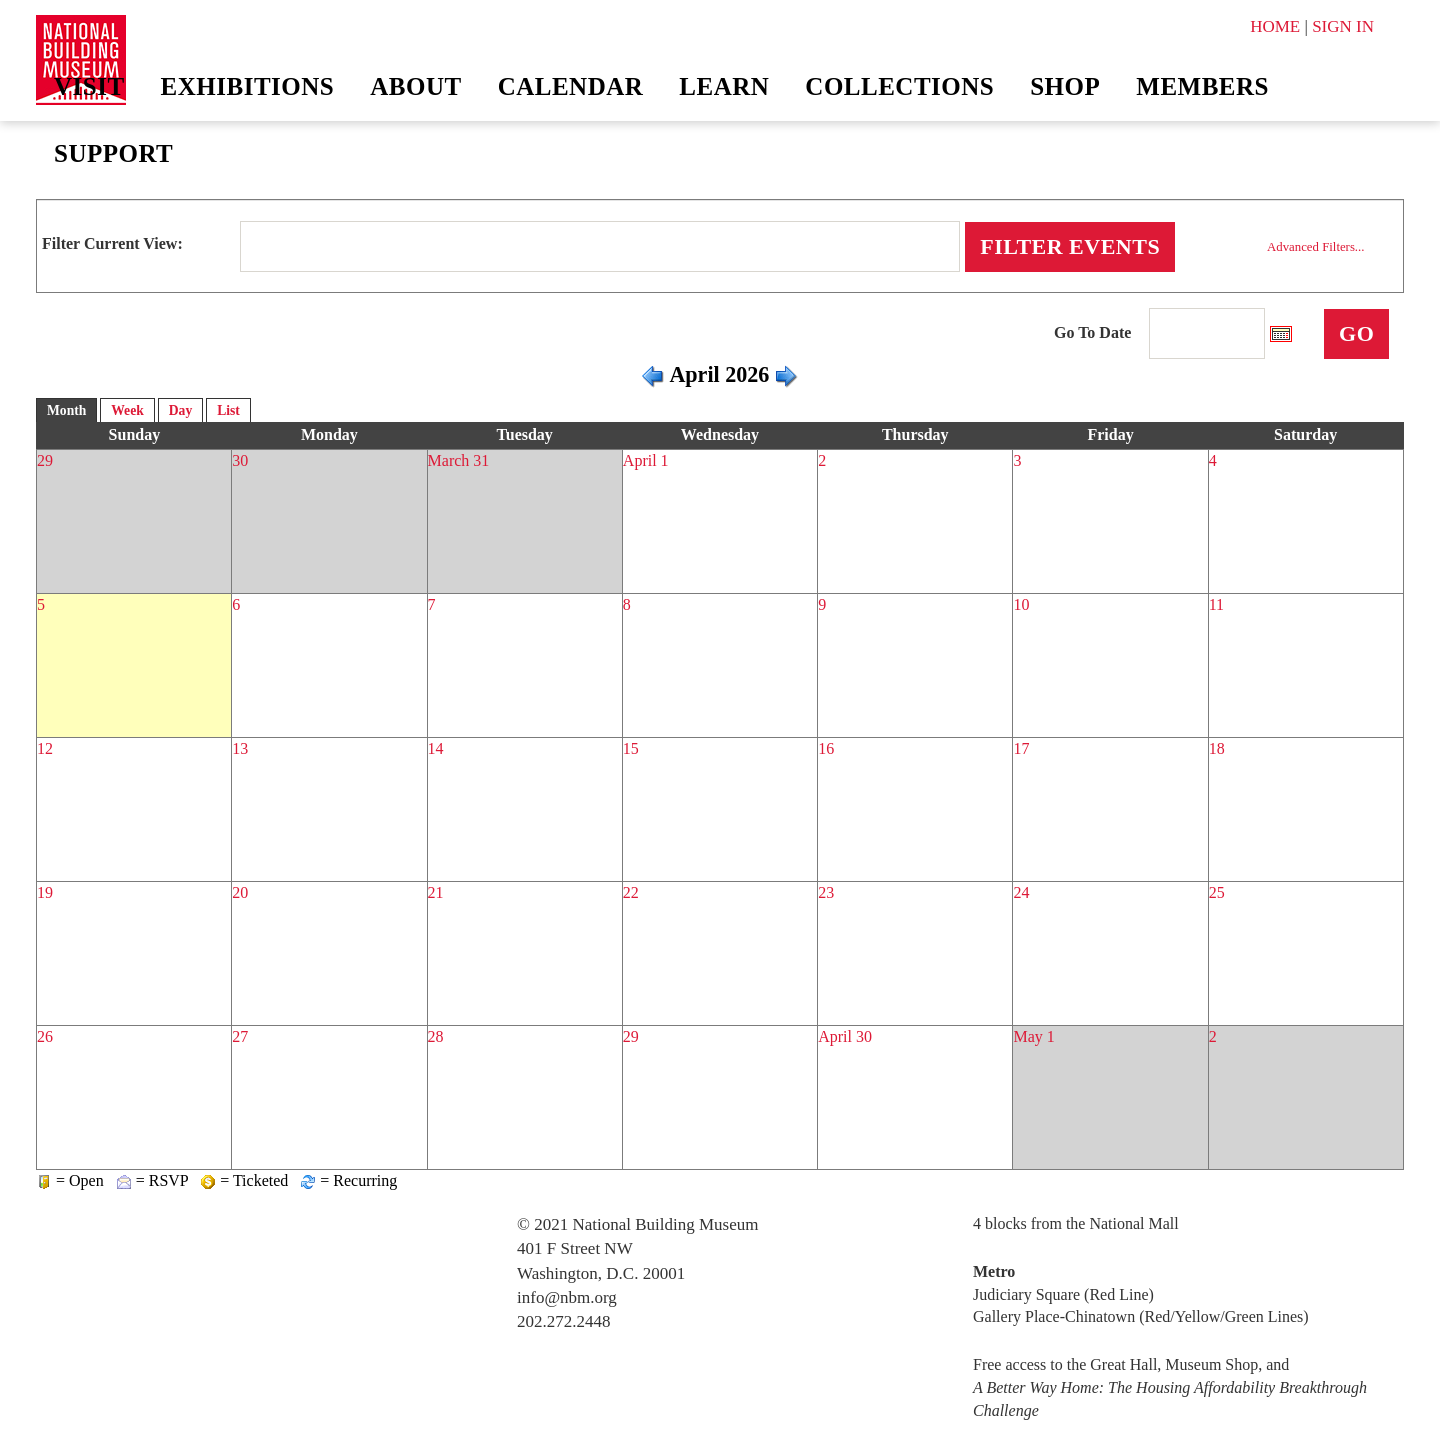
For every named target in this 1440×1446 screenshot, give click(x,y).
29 (45, 460)
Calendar (571, 86)
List (228, 410)
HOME (1275, 26)
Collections (899, 86)
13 (240, 748)
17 (1021, 748)
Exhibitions (248, 86)
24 (1021, 892)
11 (1216, 604)
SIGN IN (1343, 26)
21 (436, 892)
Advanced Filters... (1315, 247)
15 (631, 748)
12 (45, 748)
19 (45, 892)
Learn (724, 86)
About (415, 86)
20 (240, 892)
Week (127, 410)
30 (240, 460)
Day (180, 410)
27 (240, 1036)
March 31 (459, 460)
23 (826, 892)
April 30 (845, 1036)
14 (436, 748)
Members (1202, 86)
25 (1217, 892)
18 (1217, 748)
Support (113, 153)
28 (436, 1036)
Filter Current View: (112, 243)
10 (1021, 604)
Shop (1065, 86)
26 (45, 1036)
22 (631, 892)
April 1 (646, 460)
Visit (89, 86)
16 (826, 748)
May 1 (1033, 1036)
